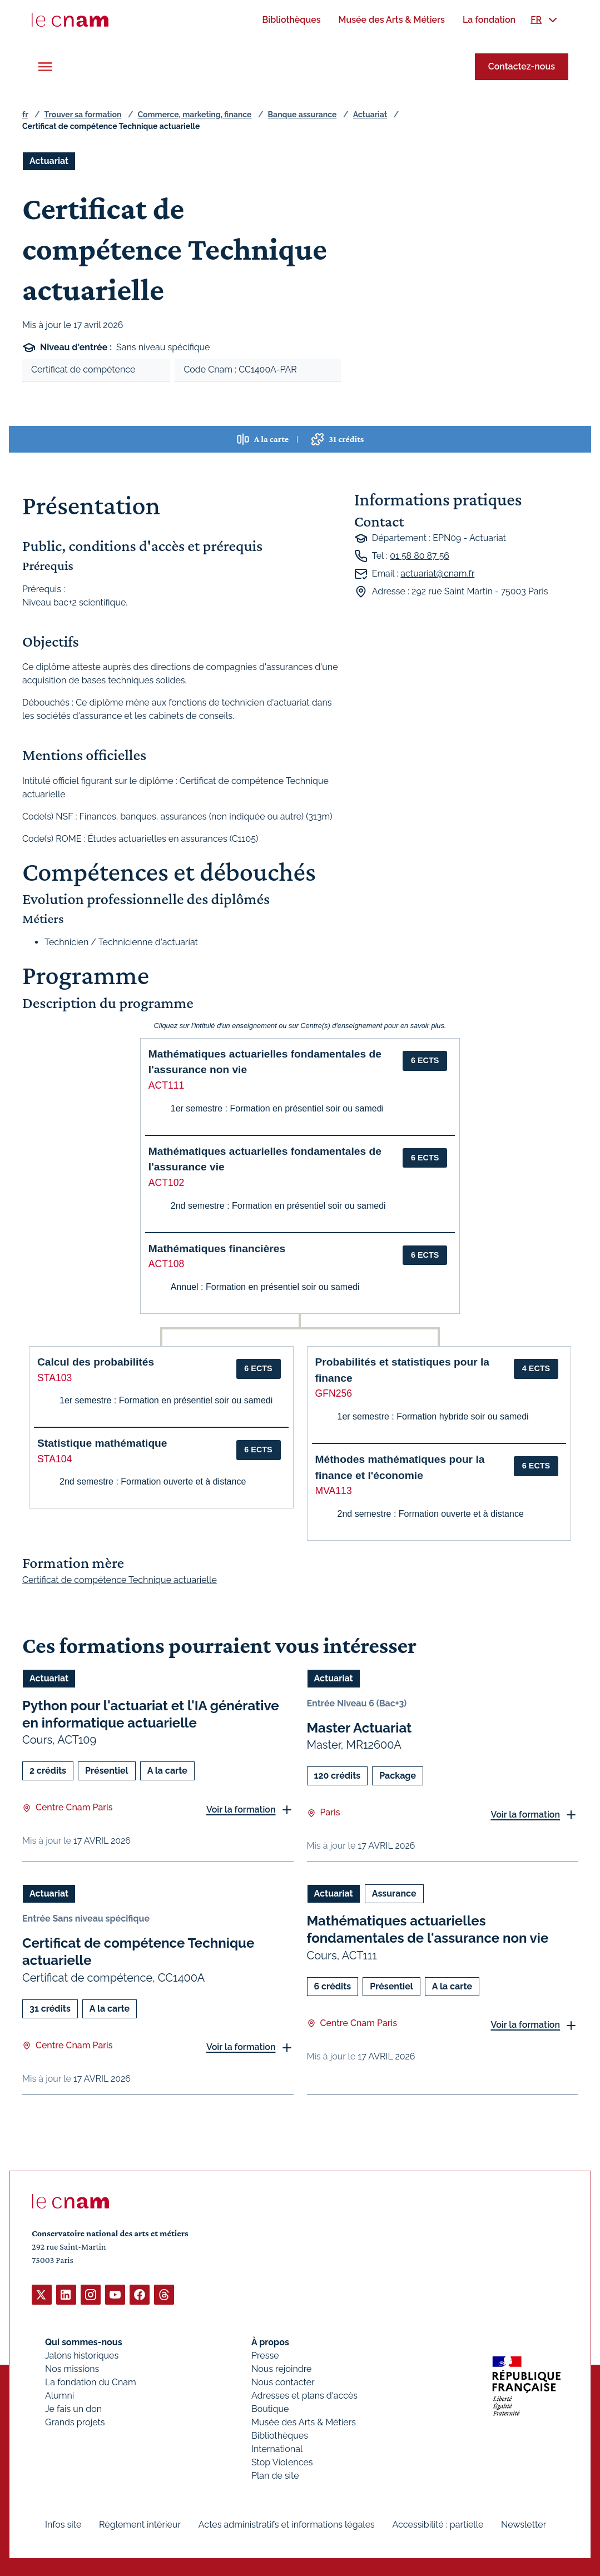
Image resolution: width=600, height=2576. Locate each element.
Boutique (270, 2408)
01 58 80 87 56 (419, 555)
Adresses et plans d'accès (304, 2395)
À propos (270, 2341)
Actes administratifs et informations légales (287, 2524)
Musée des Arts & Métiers (303, 2421)
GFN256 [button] (334, 1393)
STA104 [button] (54, 1459)
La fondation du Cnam (90, 2381)
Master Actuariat (359, 1728)
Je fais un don (73, 2408)
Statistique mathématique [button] (102, 1443)
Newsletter (523, 2524)
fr (25, 114)
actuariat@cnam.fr (437, 573)
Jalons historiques (81, 2355)
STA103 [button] (54, 1377)
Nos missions (72, 2368)
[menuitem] (291, 19)
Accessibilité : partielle (438, 2524)
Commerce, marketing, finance (195, 114)
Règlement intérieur (140, 2524)
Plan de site (275, 2475)
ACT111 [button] (166, 1085)
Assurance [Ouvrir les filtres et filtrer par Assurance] (394, 1893)
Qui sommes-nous (83, 2341)
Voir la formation (241, 1809)
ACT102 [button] (166, 1182)
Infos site (63, 2524)
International (277, 2448)
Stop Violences (282, 2461)
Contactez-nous (521, 66)
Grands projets (75, 2421)
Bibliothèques (279, 2435)
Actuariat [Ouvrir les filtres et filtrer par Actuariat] (48, 161)
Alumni (59, 2395)
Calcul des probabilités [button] (95, 1362)
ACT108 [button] (166, 1263)
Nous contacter (283, 2381)
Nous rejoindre (281, 2368)
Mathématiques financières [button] (216, 1248)
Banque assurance (302, 114)
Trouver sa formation (82, 114)
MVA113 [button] (333, 1490)
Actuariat (370, 114)
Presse (265, 2355)
